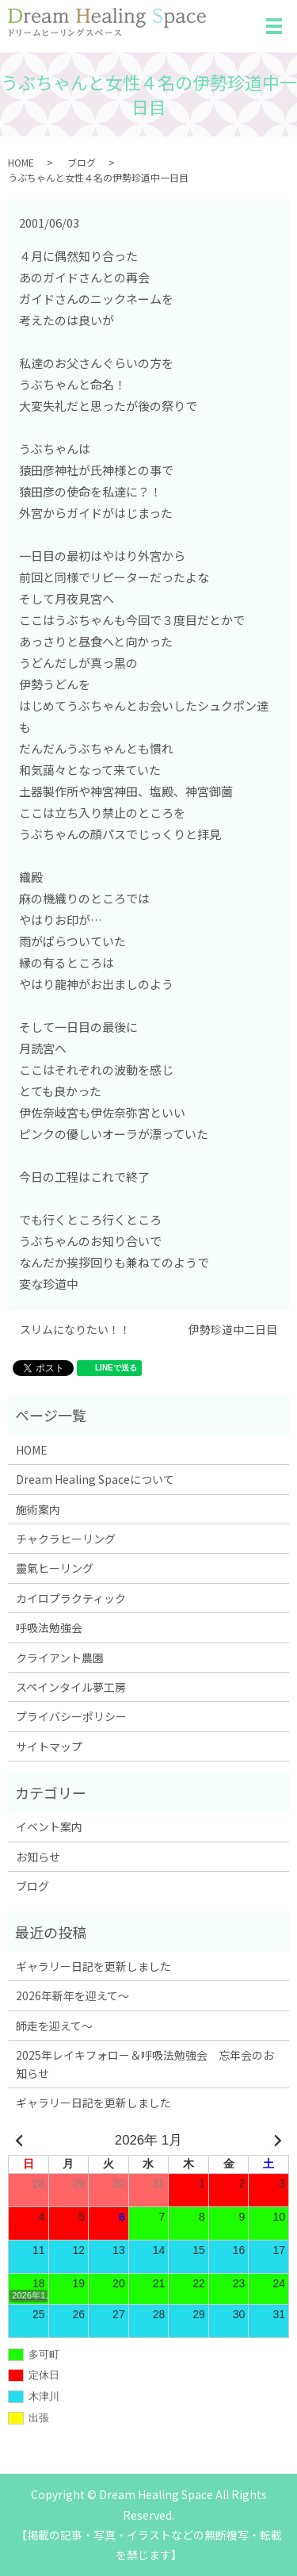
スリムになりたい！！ (75, 1329)
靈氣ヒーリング (54, 1568)
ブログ (81, 162)
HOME (21, 162)
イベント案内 (49, 1826)
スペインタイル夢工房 (71, 1687)
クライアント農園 (60, 1658)
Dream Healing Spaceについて (95, 1479)
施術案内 (38, 1509)
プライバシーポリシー (71, 1716)
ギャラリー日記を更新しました (93, 1966)
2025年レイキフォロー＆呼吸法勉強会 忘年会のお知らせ (145, 2063)
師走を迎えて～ (54, 2026)
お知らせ (38, 1857)
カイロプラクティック (71, 1598)
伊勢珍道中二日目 (232, 1329)
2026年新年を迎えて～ (72, 1995)
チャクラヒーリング (66, 1539)
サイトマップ (49, 1746)
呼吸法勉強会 (49, 1627)
